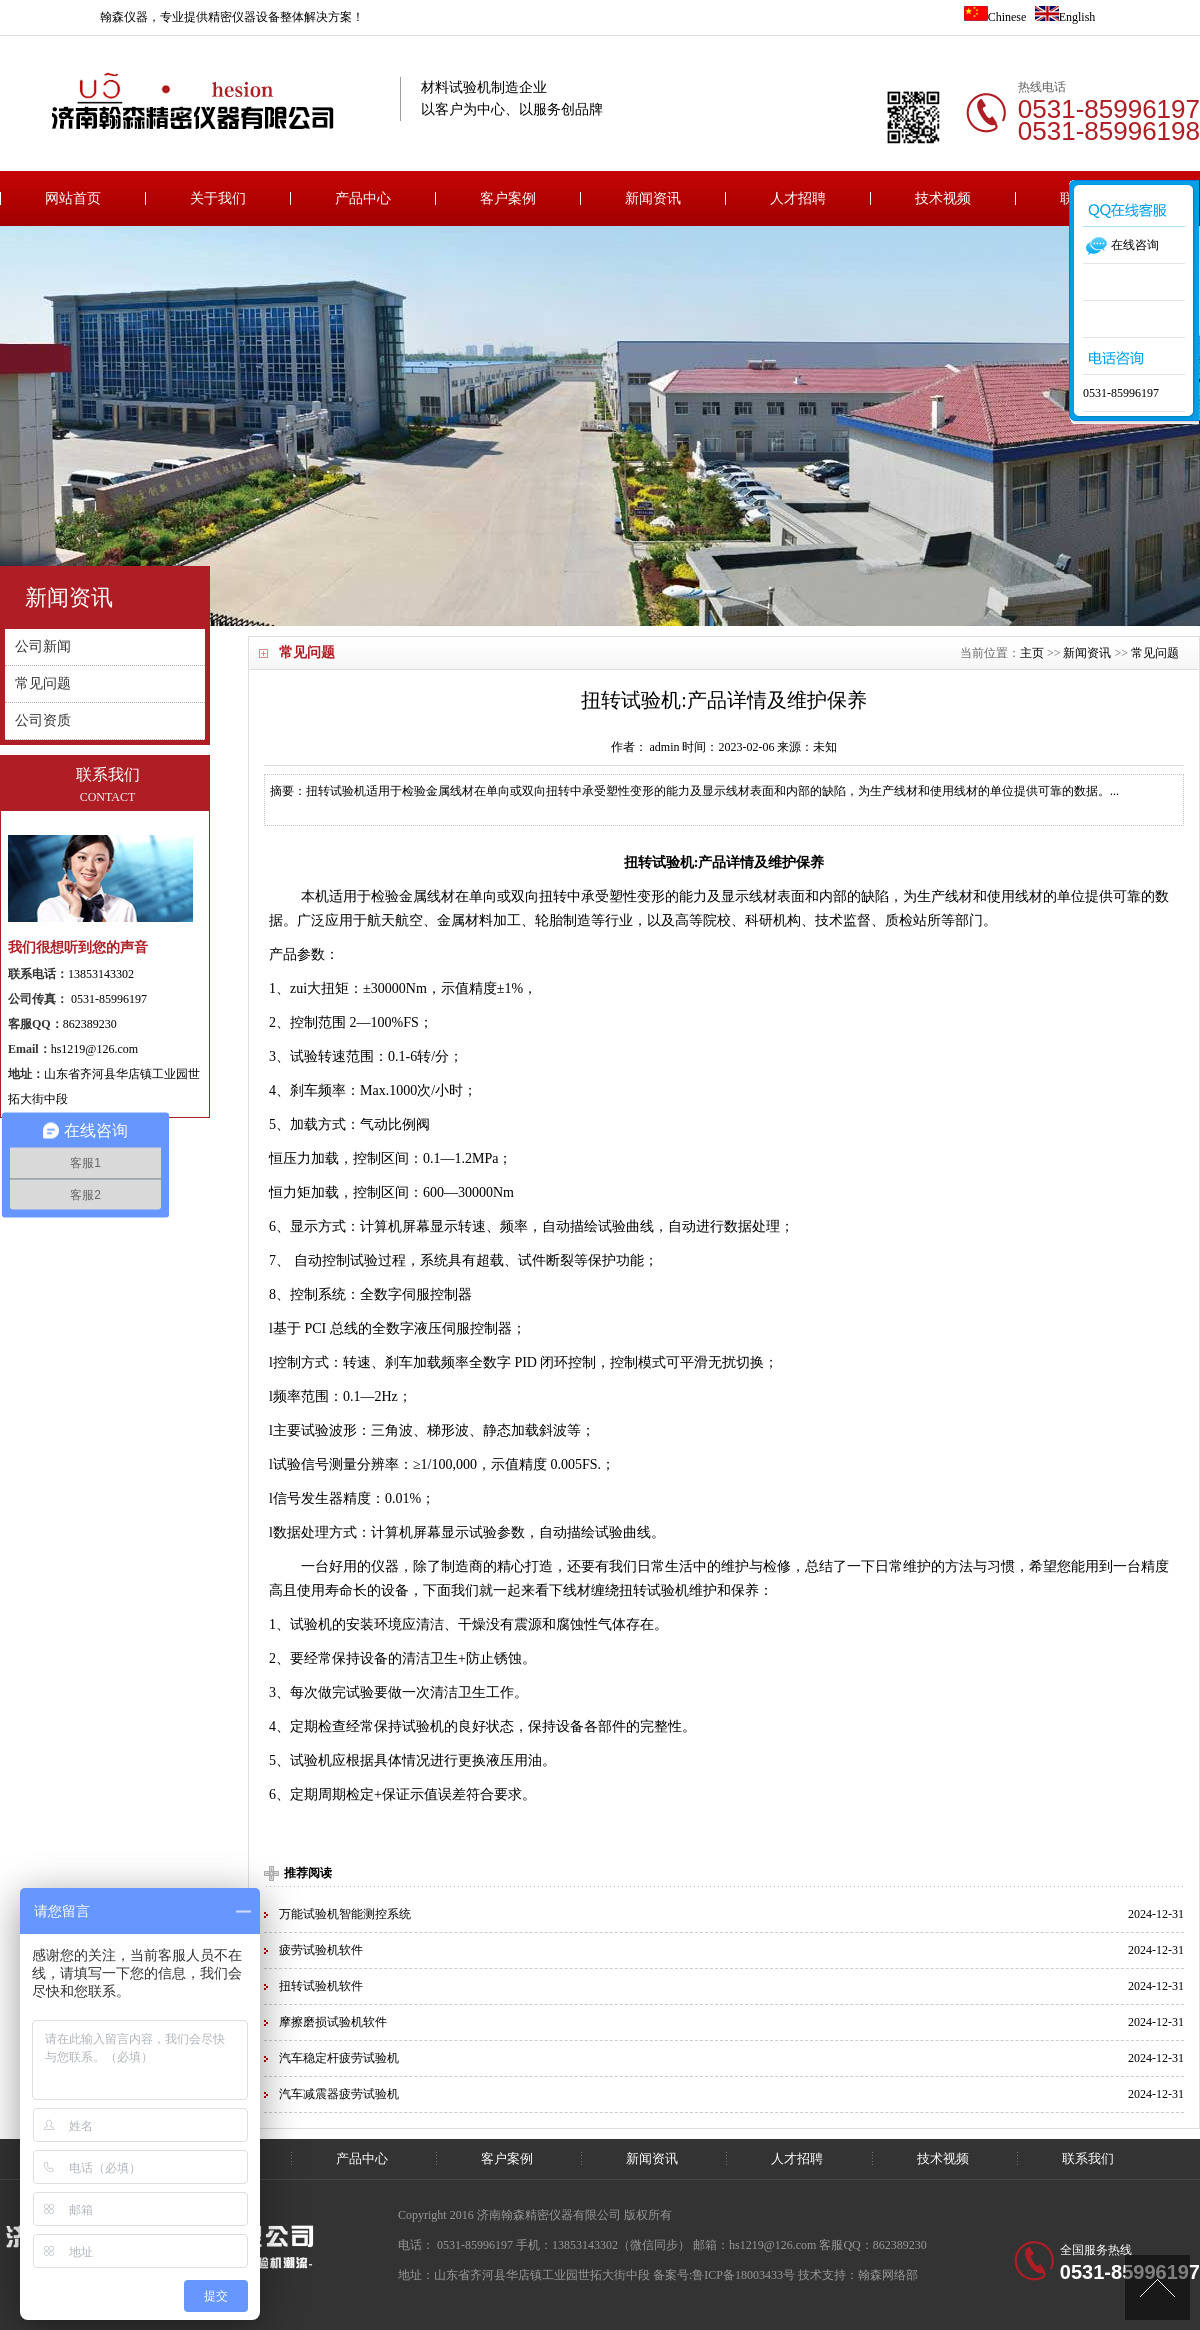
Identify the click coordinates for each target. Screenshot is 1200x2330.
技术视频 (943, 198)
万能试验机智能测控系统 (345, 1914)
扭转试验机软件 (321, 1986)
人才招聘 (798, 198)
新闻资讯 (653, 198)
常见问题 (1155, 653)
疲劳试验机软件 (321, 1950)
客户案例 (508, 198)
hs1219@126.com (94, 1049)
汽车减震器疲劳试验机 (339, 2094)
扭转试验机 (659, 862)
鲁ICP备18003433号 (743, 2275)
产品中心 (363, 198)
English (1065, 17)
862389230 (90, 1024)
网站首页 (73, 198)
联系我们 (1088, 2158)
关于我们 (218, 198)
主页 (1032, 653)
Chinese (995, 17)
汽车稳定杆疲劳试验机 (339, 2058)
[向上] (1157, 2287)
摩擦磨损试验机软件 (333, 2022)
